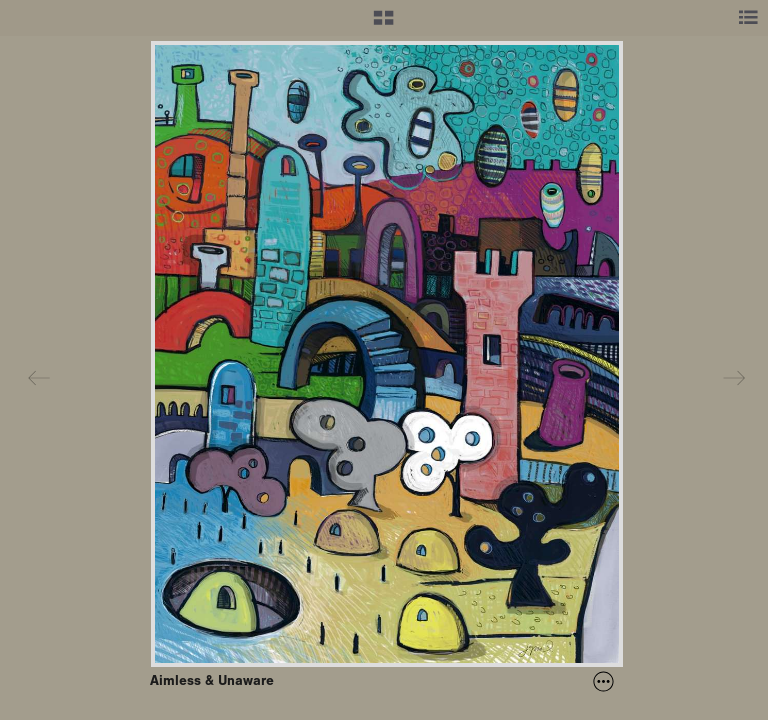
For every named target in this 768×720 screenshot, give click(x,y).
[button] (383, 25)
